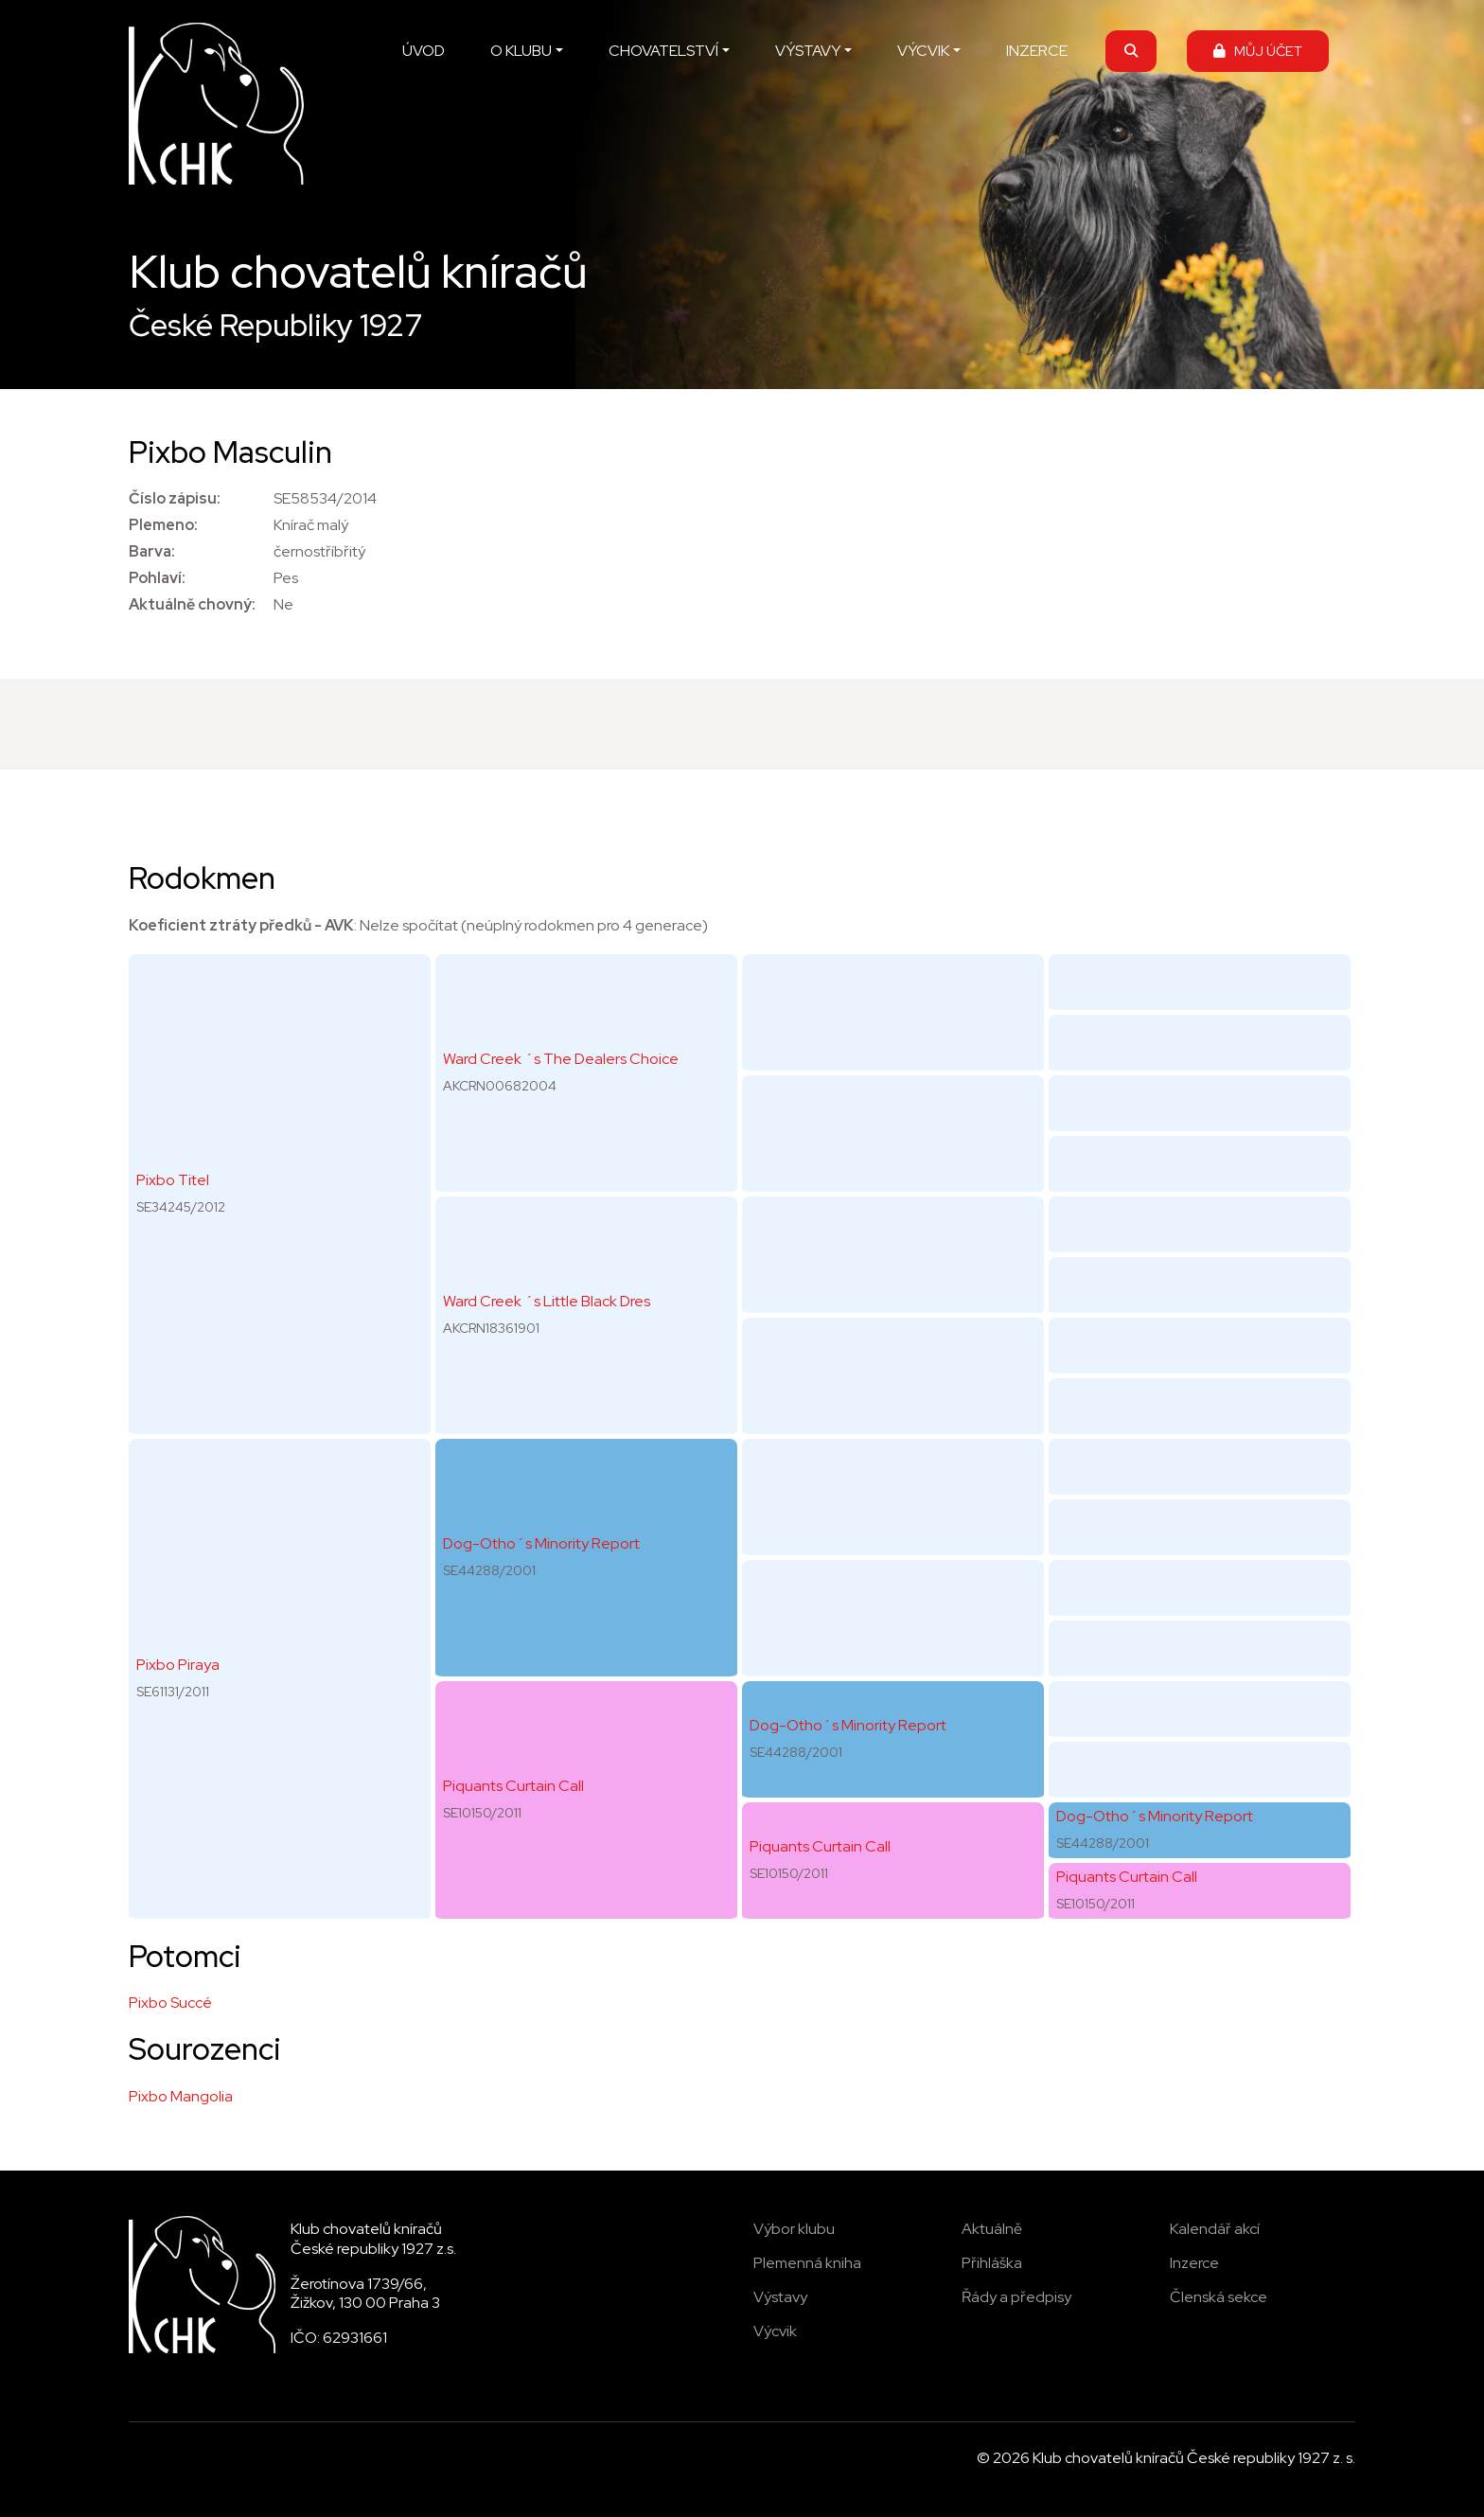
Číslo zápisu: (175, 498)
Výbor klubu (794, 2229)
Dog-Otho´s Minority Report (541, 1543)
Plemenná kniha (807, 2263)
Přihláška (992, 2263)
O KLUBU (521, 51)
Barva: (152, 551)
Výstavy (780, 2297)
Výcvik (775, 2331)
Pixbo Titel (172, 1180)
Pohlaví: (157, 578)
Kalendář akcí (1215, 2229)
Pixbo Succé (170, 2002)
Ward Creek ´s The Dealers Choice (561, 1059)
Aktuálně (992, 2229)
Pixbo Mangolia (181, 2096)
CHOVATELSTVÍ (663, 51)
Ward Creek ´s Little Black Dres (546, 1301)
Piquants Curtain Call (513, 1786)
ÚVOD (423, 51)
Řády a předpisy (1016, 2297)
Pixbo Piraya (178, 1665)
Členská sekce (1218, 2297)
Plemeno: (163, 525)
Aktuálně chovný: (192, 604)
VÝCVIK (923, 51)
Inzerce (1194, 2263)
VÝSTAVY (807, 51)
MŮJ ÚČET (1257, 51)
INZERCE (1037, 51)
